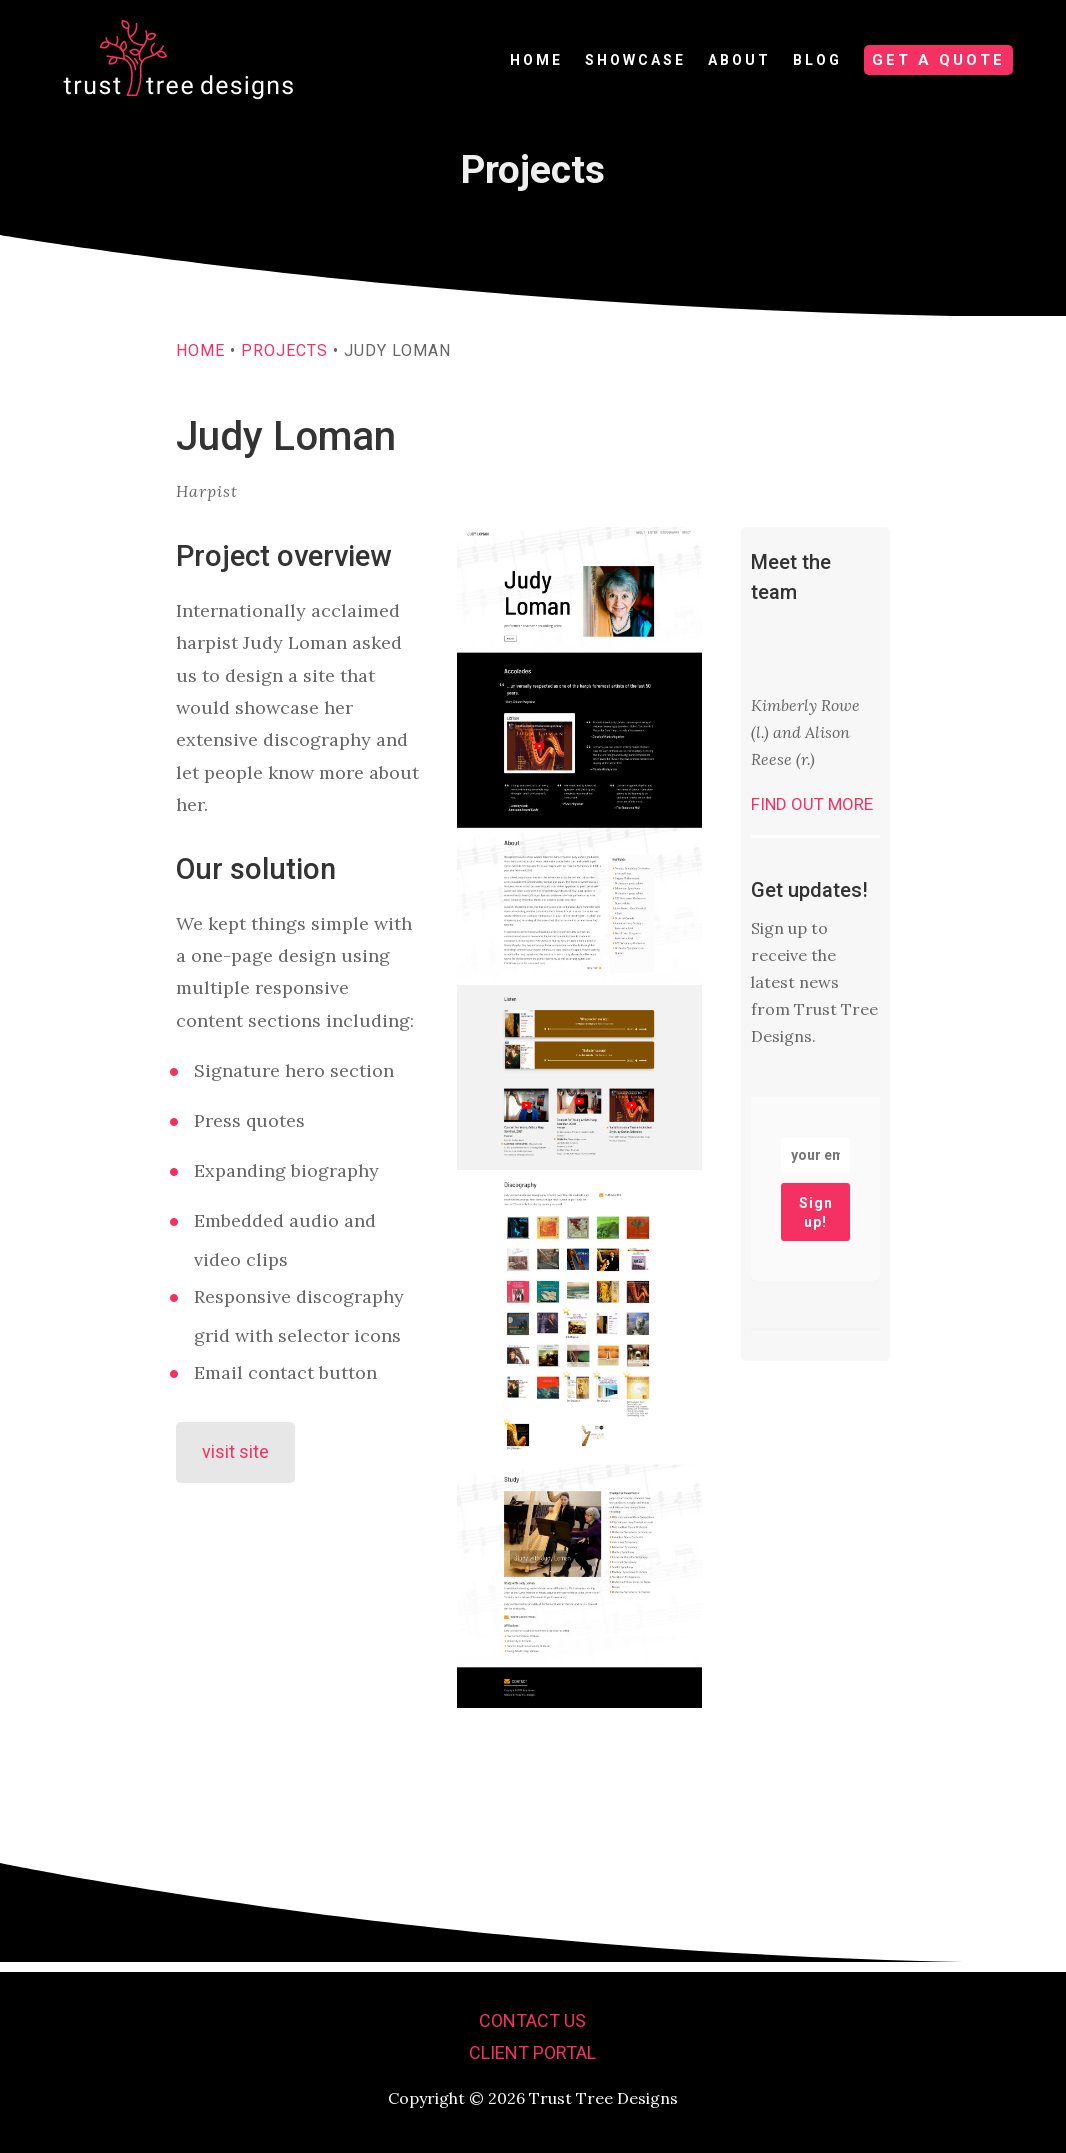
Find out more (812, 814)
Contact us (532, 2020)
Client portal (532, 2052)
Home (200, 360)
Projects (284, 360)
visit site (235, 1461)
